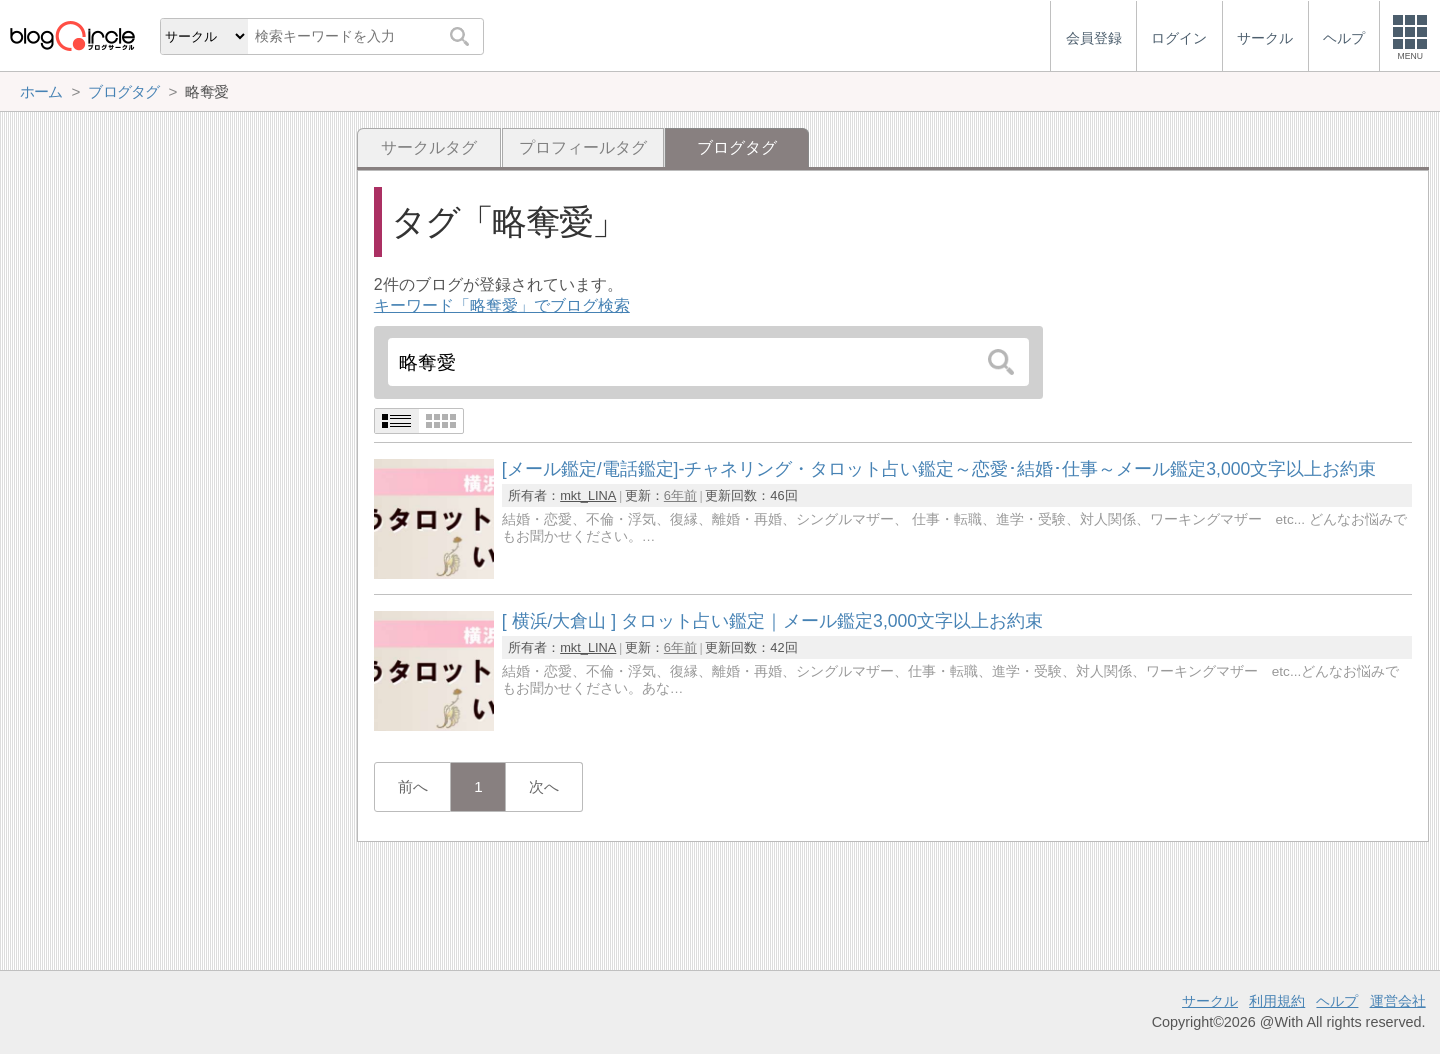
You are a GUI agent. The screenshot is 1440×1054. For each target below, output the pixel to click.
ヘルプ (1337, 1001)
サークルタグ (429, 147)
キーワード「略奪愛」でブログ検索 (502, 305)
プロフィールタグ (583, 147)
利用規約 (1277, 1001)
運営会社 (1398, 1001)
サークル (1210, 1001)
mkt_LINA (588, 495)
